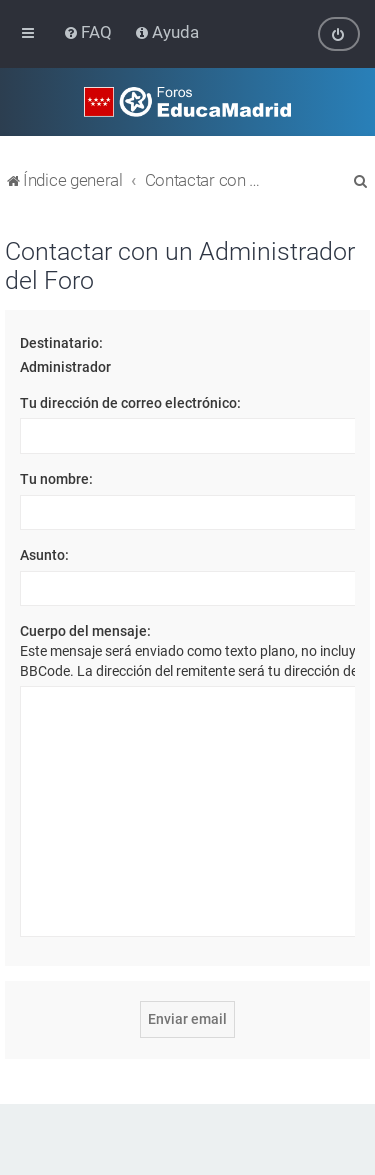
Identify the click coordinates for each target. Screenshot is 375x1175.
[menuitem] (89, 32)
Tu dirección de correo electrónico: (130, 403)
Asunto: (44, 555)
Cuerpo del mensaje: (85, 631)
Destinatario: (61, 343)
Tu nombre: (56, 479)
